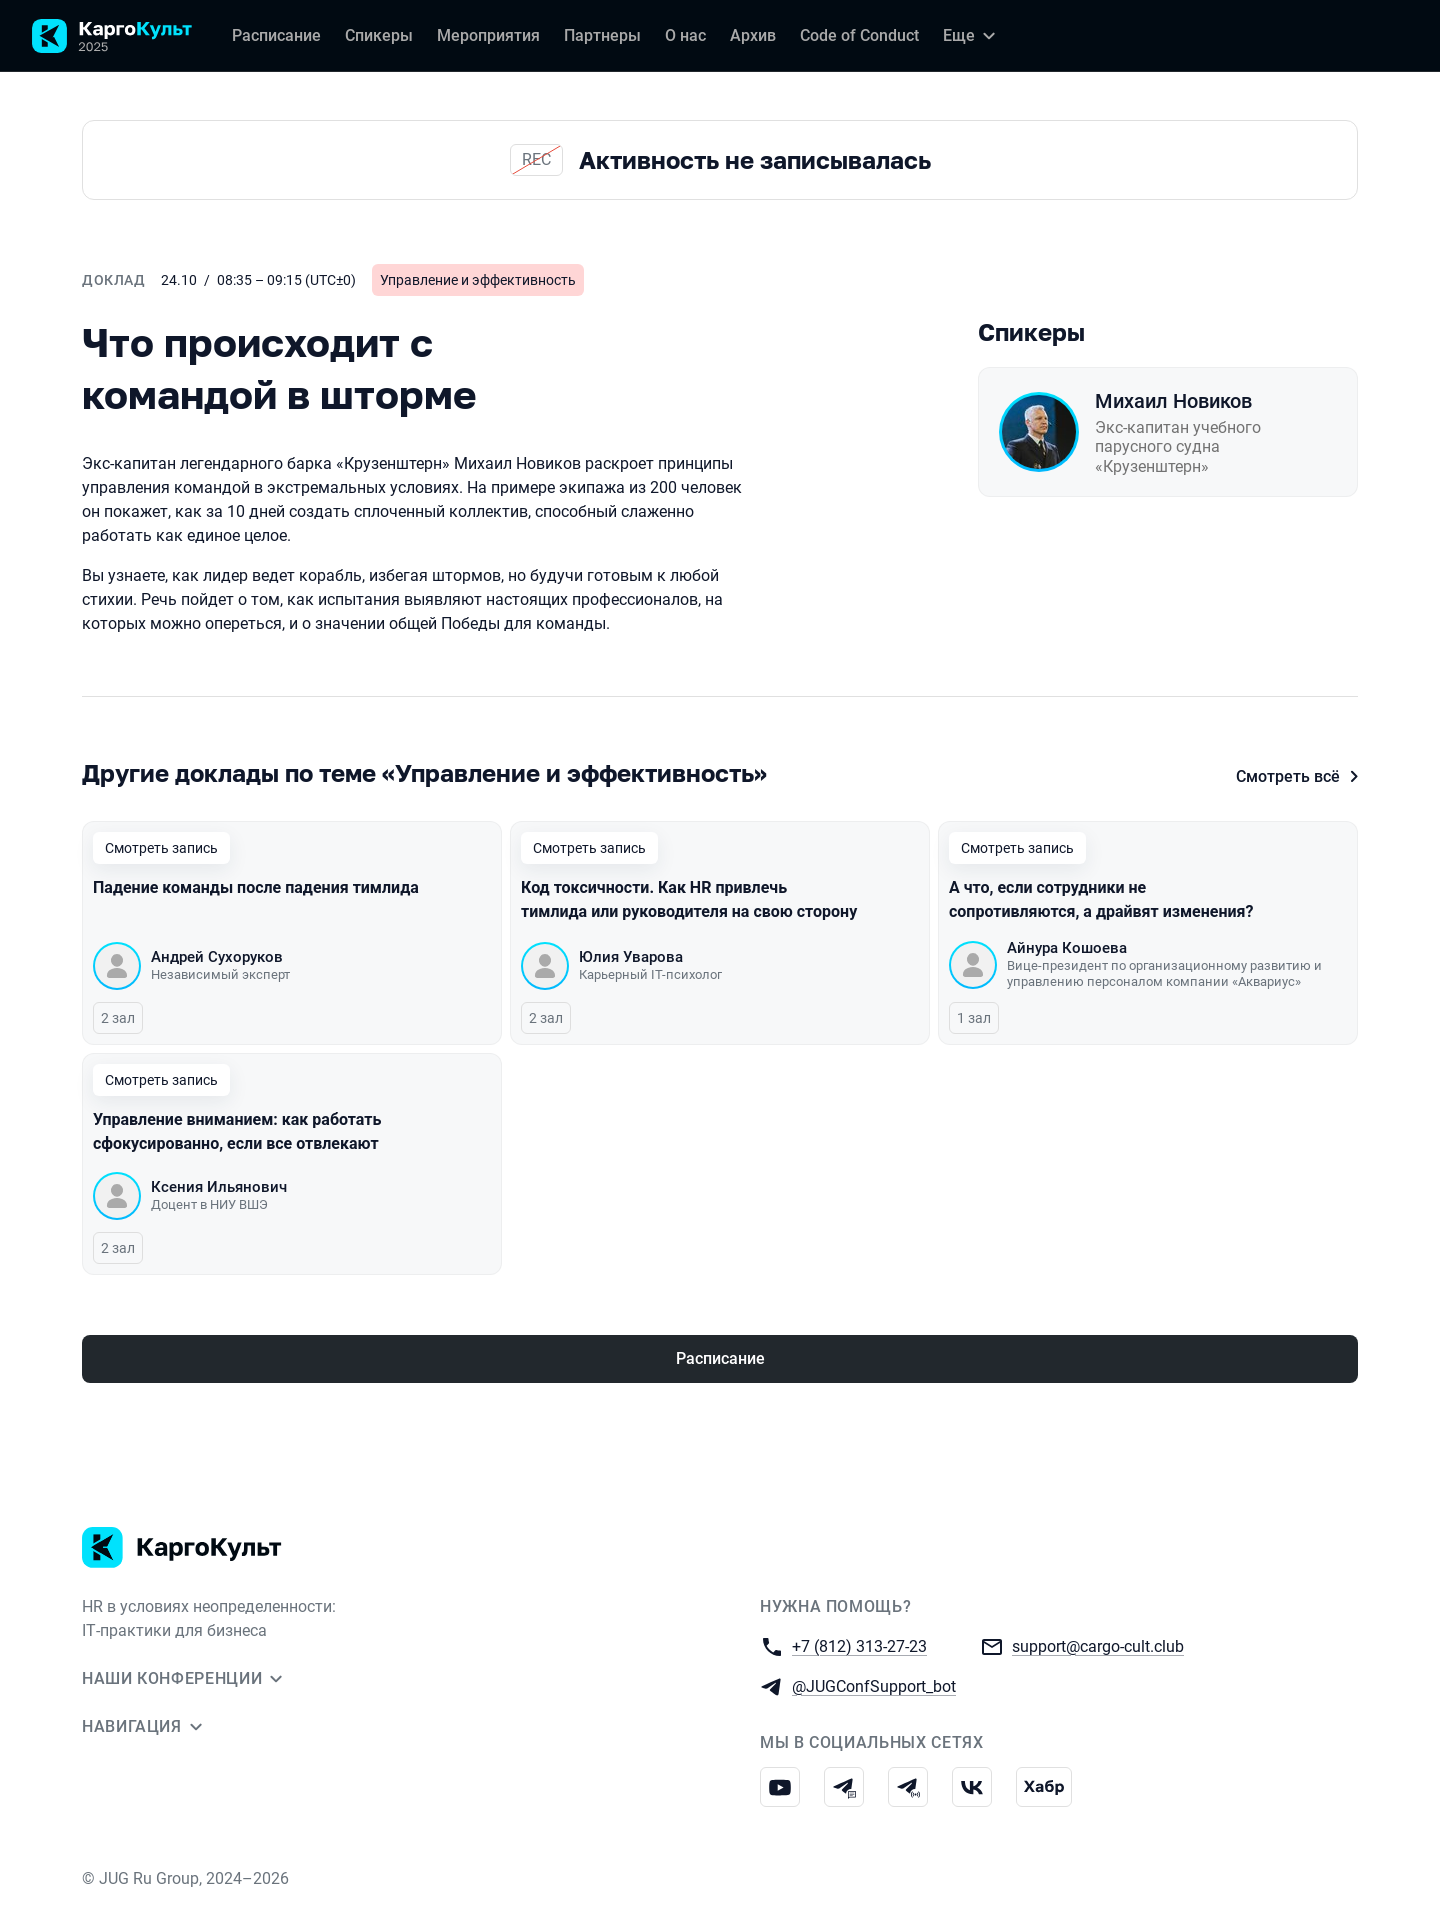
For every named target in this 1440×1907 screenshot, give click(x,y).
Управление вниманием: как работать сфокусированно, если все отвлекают (238, 1131)
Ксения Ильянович (219, 1187)
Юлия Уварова (631, 957)
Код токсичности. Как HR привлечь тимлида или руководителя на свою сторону (689, 899)
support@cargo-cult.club (1098, 1645)
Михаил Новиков (1173, 401)
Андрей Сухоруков (217, 957)
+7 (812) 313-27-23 (859, 1645)
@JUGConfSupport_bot (874, 1685)
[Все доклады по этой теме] (720, 773)
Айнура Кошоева (1067, 948)
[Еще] (972, 36)
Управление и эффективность (478, 280)
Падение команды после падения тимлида (256, 887)
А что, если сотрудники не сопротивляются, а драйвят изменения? (1103, 899)
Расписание (720, 1358)
